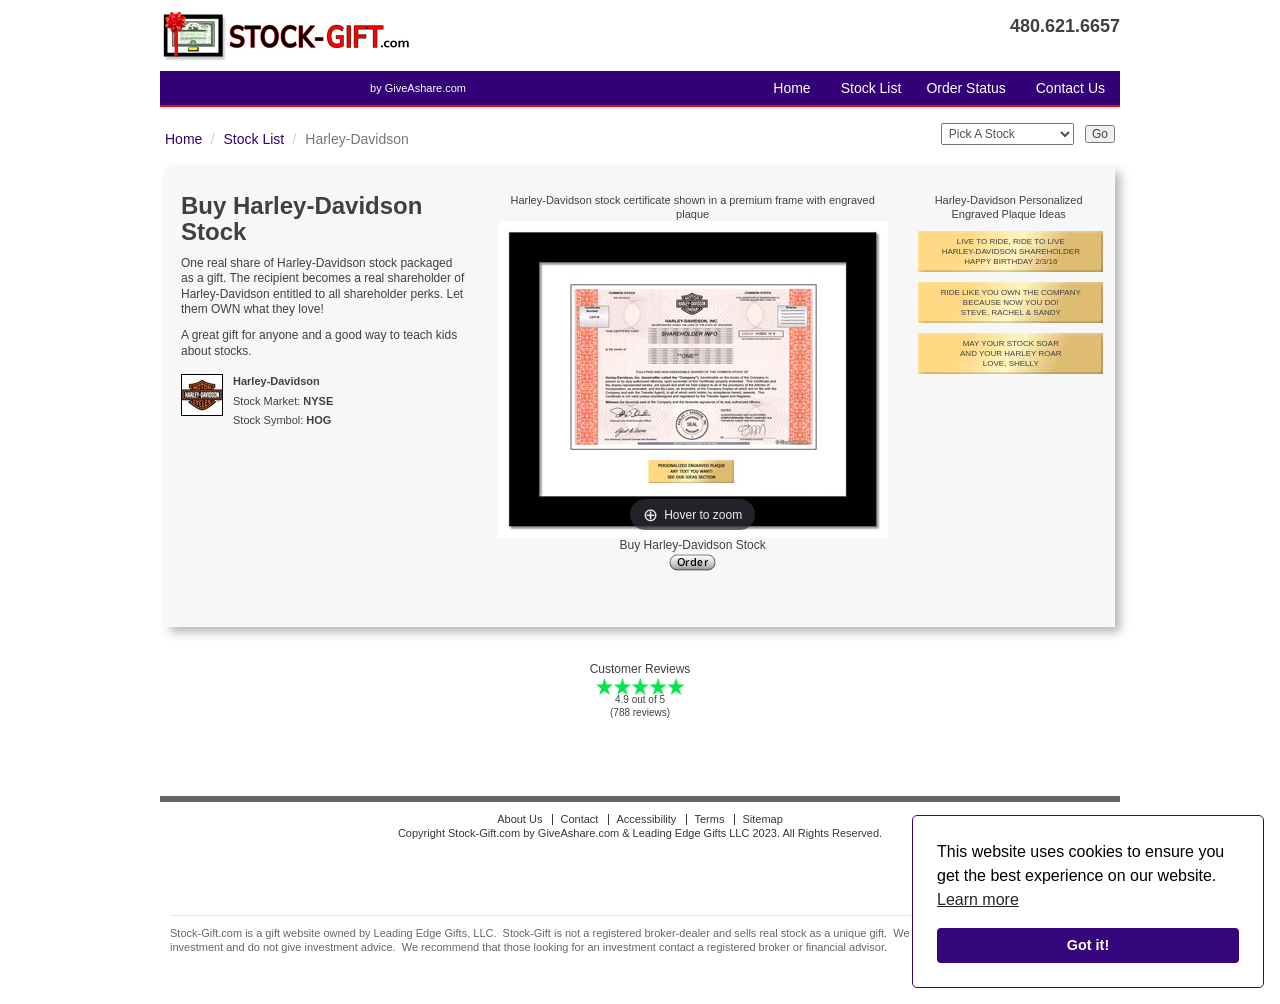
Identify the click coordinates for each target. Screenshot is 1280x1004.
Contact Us (1070, 88)
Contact (579, 819)
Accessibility (646, 819)
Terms (709, 819)
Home (791, 88)
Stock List (871, 88)
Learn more (978, 899)
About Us (519, 819)
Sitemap (762, 819)
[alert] (1088, 902)
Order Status (965, 88)
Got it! (1088, 945)
